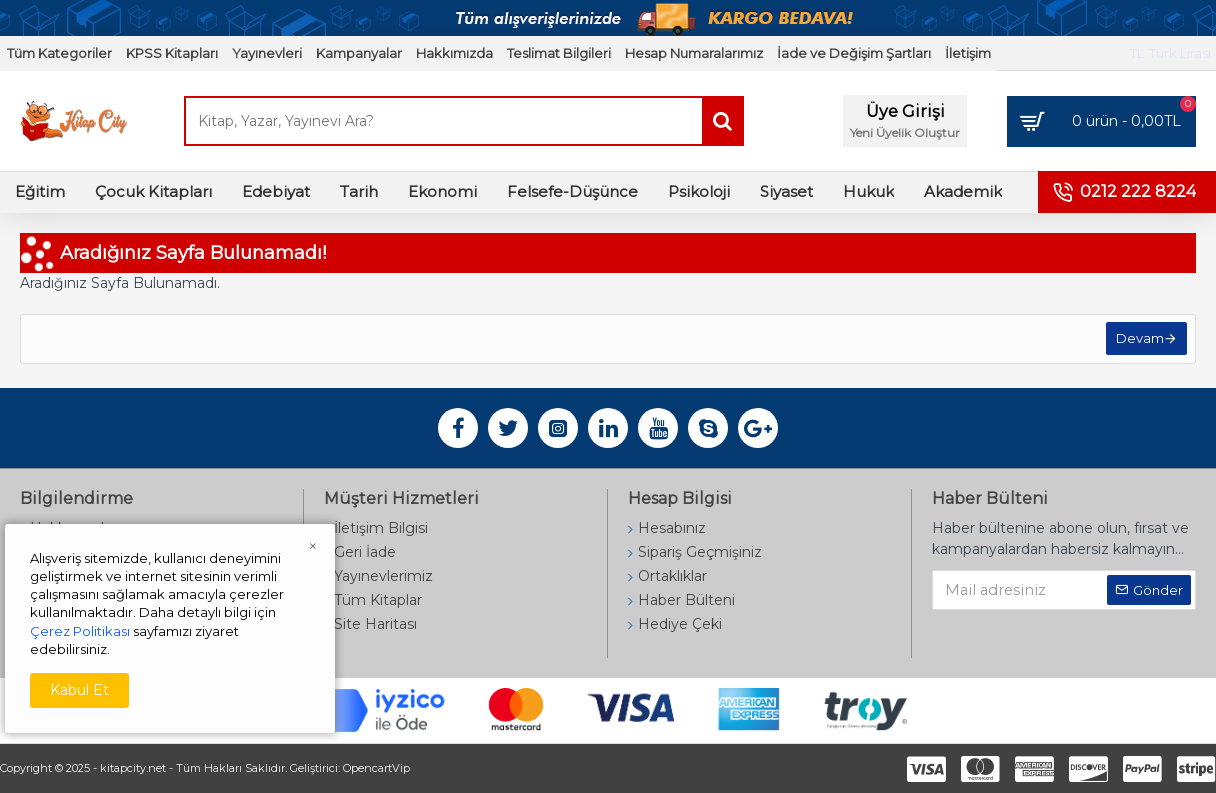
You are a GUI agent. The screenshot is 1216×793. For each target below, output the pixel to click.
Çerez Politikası (80, 631)
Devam (1138, 341)
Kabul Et (79, 690)
